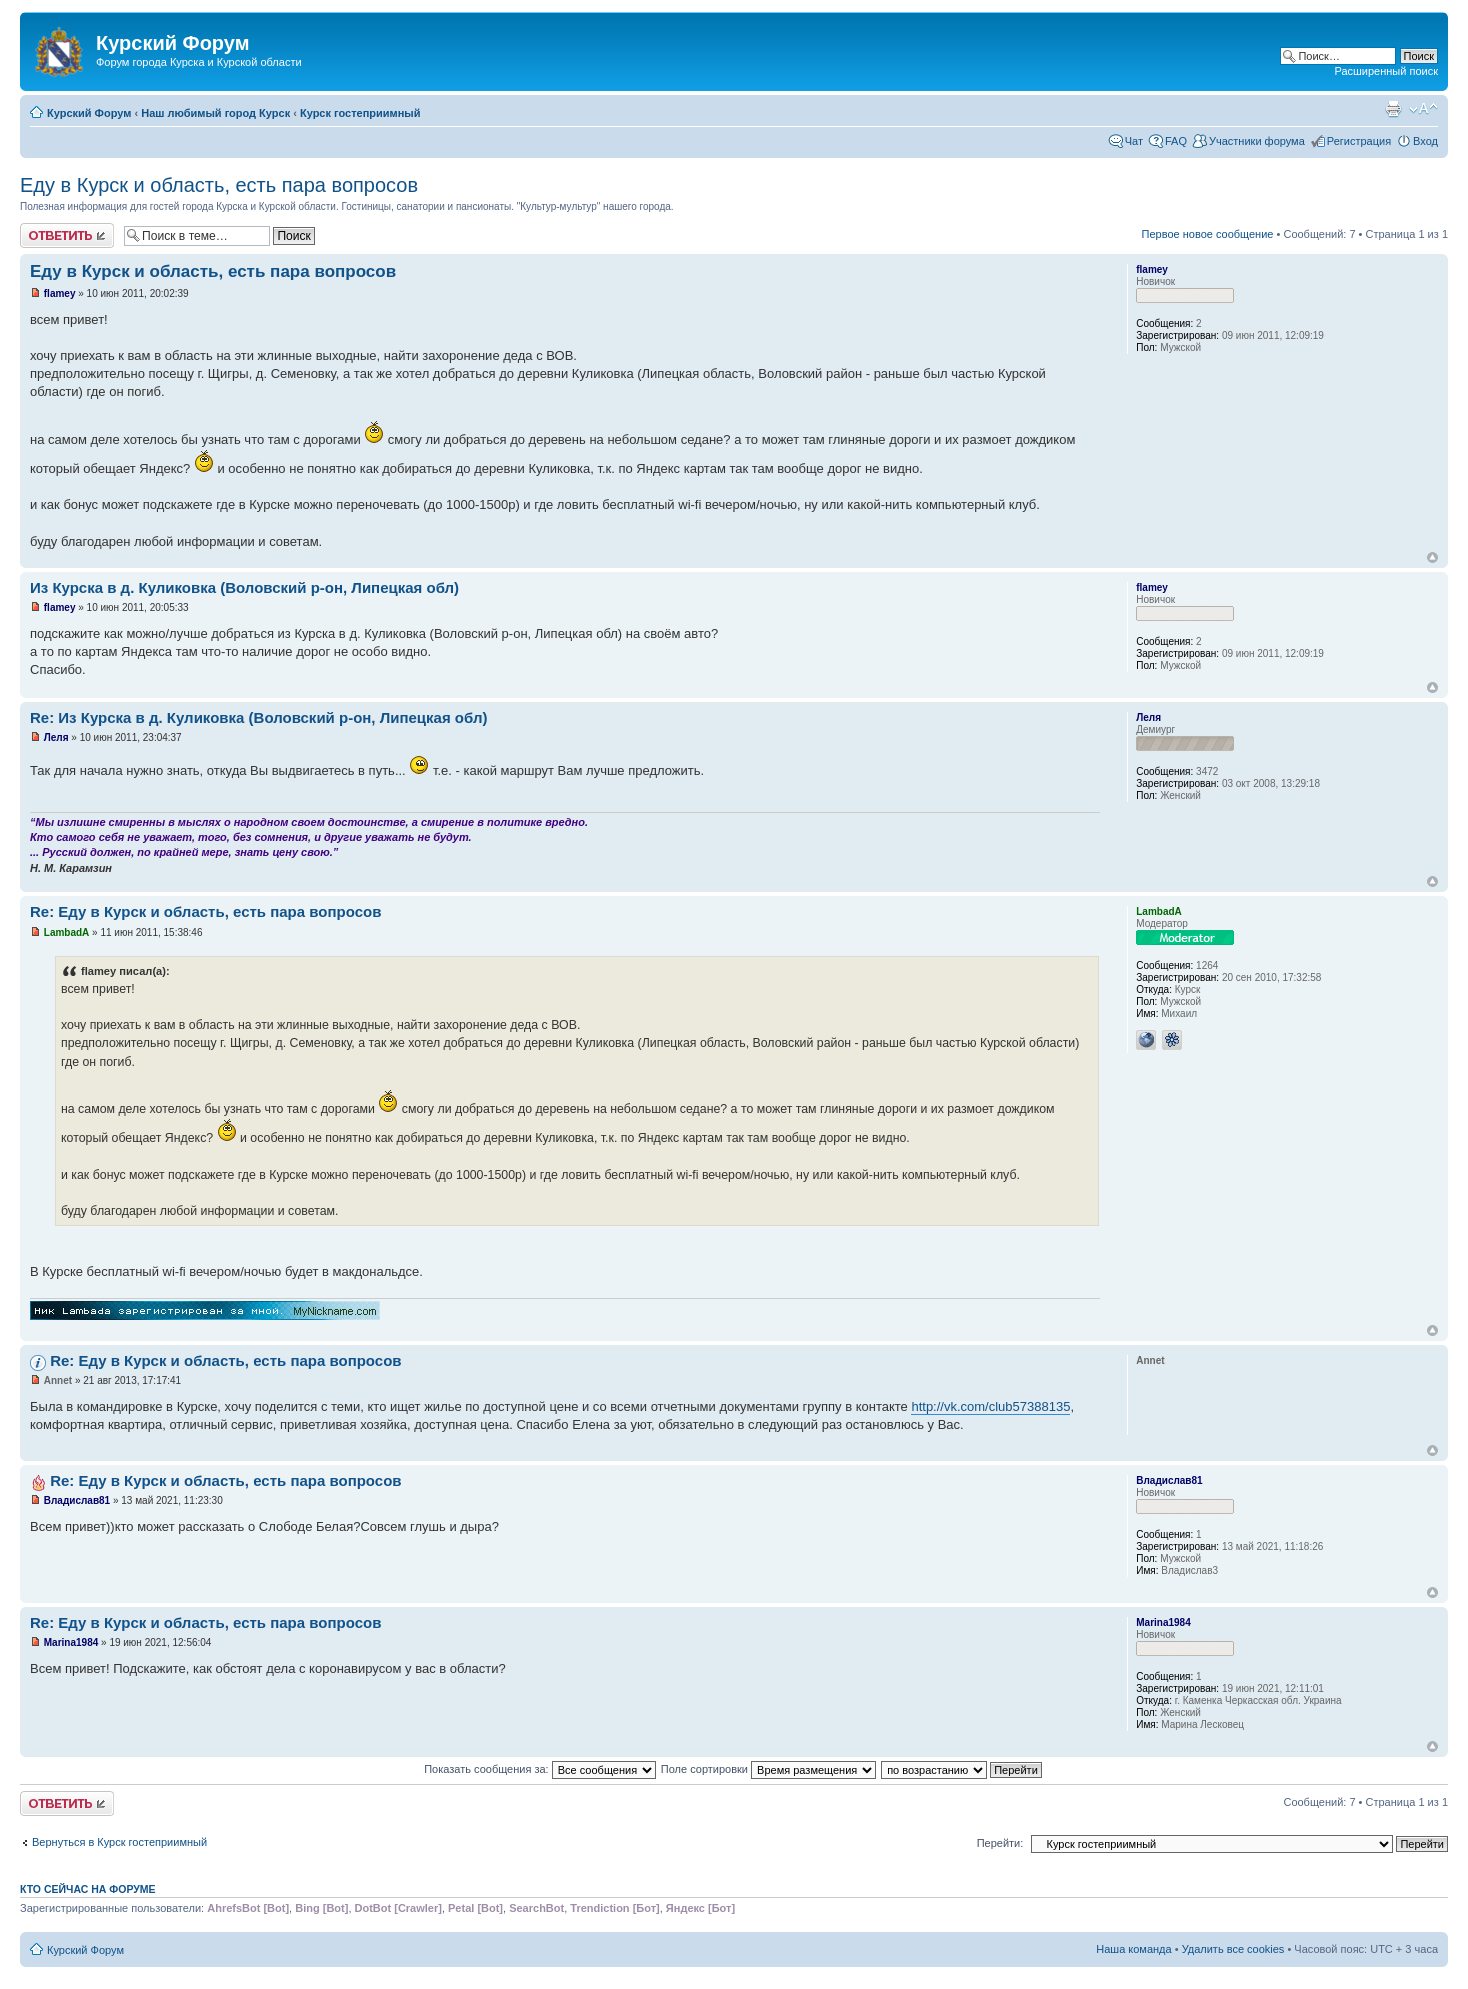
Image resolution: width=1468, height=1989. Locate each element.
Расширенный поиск (1386, 71)
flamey (60, 293)
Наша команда (1133, 1949)
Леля (56, 737)
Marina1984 (71, 1642)
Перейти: (1000, 1843)
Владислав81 (77, 1500)
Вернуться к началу (1432, 557)
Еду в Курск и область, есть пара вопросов (219, 185)
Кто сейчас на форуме (88, 1889)
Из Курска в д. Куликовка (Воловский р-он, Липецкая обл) (244, 587)
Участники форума (1257, 141)
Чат (1134, 141)
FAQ (1176, 141)
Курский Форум (89, 113)
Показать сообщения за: (540, 1769)
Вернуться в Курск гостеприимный (119, 1842)
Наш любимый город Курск (215, 113)
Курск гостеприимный (360, 113)
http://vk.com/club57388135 (990, 1406)
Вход (1425, 141)
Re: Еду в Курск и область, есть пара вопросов (205, 911)
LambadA (67, 932)
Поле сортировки (768, 1769)
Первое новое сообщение (1208, 234)
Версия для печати (1393, 109)
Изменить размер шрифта (1423, 109)
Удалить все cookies (1233, 1949)
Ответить (67, 235)
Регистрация (1359, 141)
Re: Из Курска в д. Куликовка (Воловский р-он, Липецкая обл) (258, 717)
